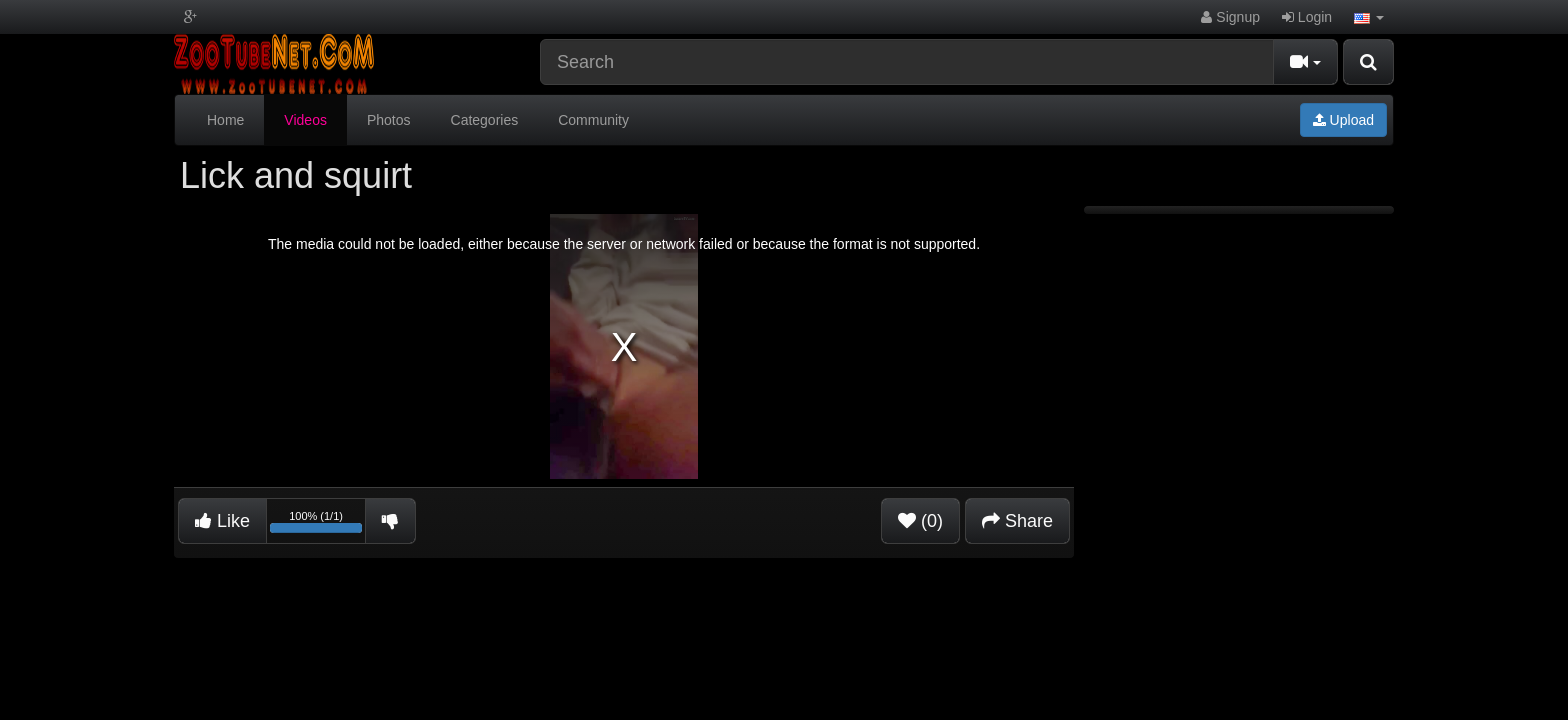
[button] (1369, 17)
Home (225, 120)
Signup (1230, 17)
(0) (920, 521)
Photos (389, 120)
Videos (305, 120)
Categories (485, 120)
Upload (1343, 120)
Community (593, 120)
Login (1307, 17)
